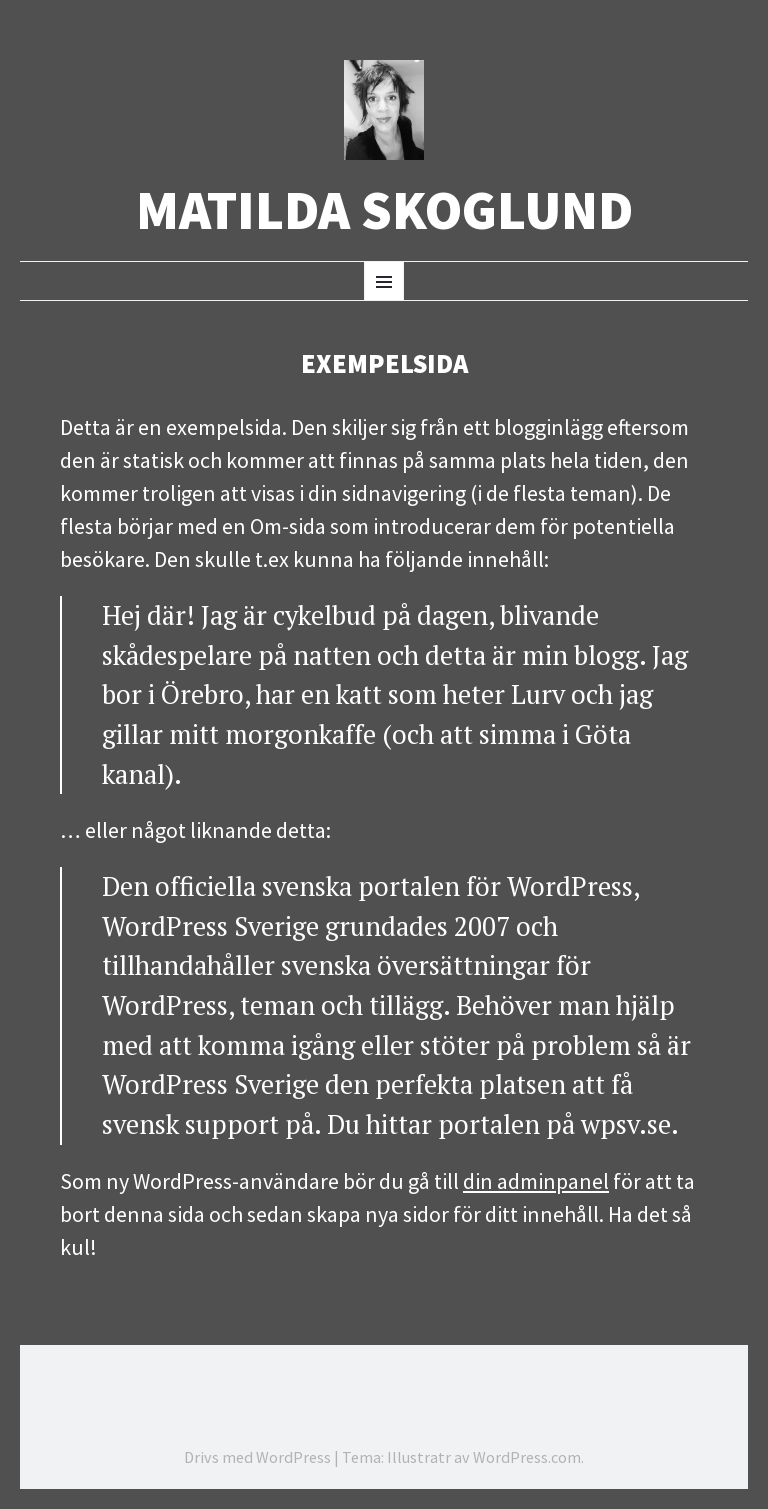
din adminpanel (536, 1181)
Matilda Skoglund (384, 210)
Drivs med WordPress (257, 1457)
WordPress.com (527, 1457)
